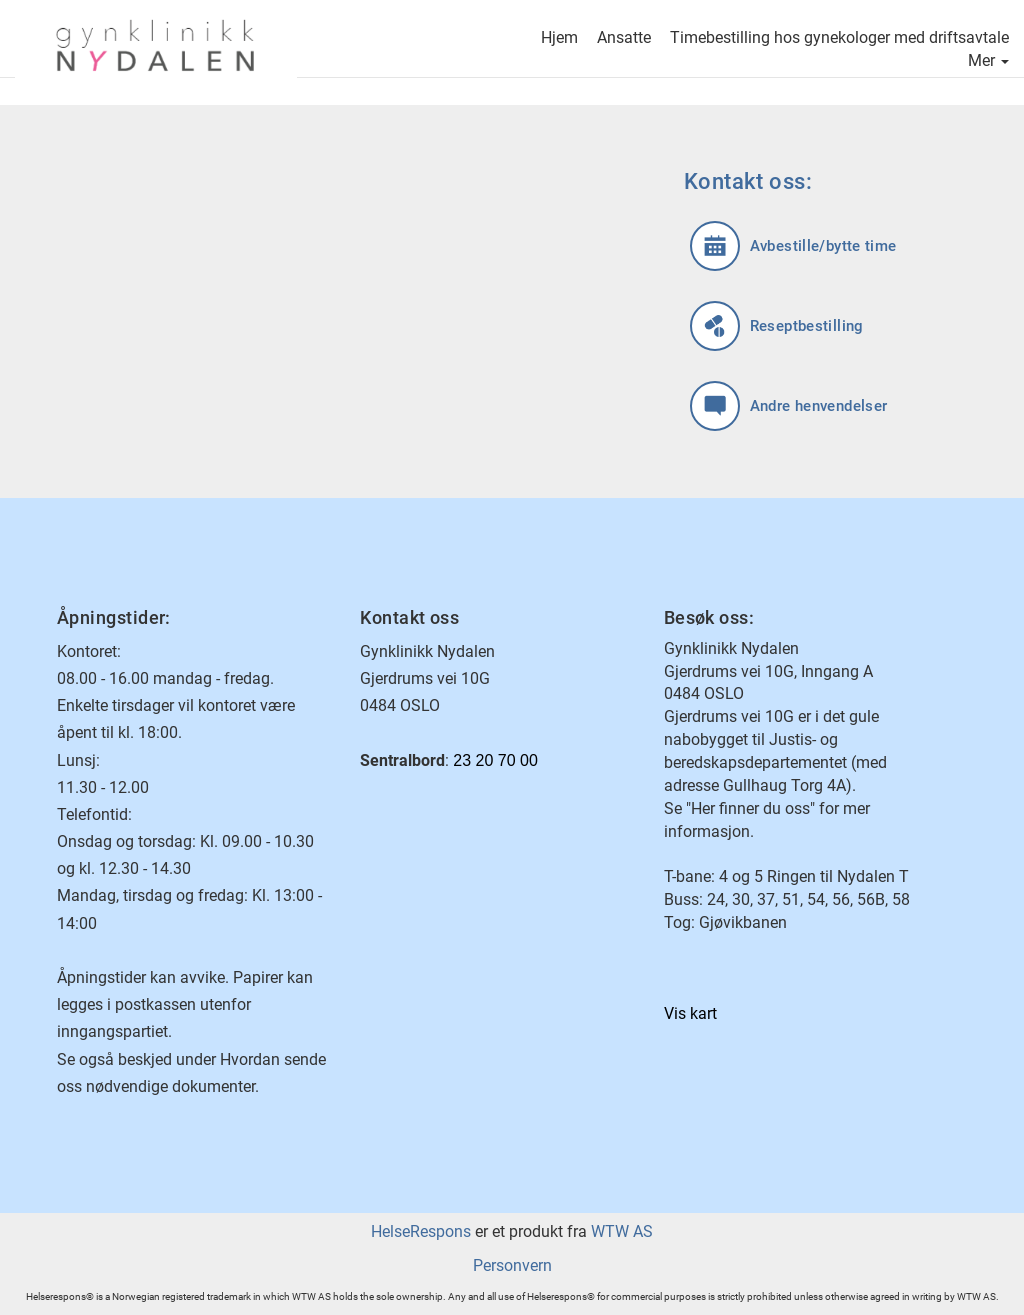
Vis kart (690, 1013)
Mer (988, 62)
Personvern (512, 1265)
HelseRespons (421, 1231)
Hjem (559, 39)
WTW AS (622, 1231)
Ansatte (624, 39)
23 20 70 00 (495, 760)
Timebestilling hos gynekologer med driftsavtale (839, 39)
